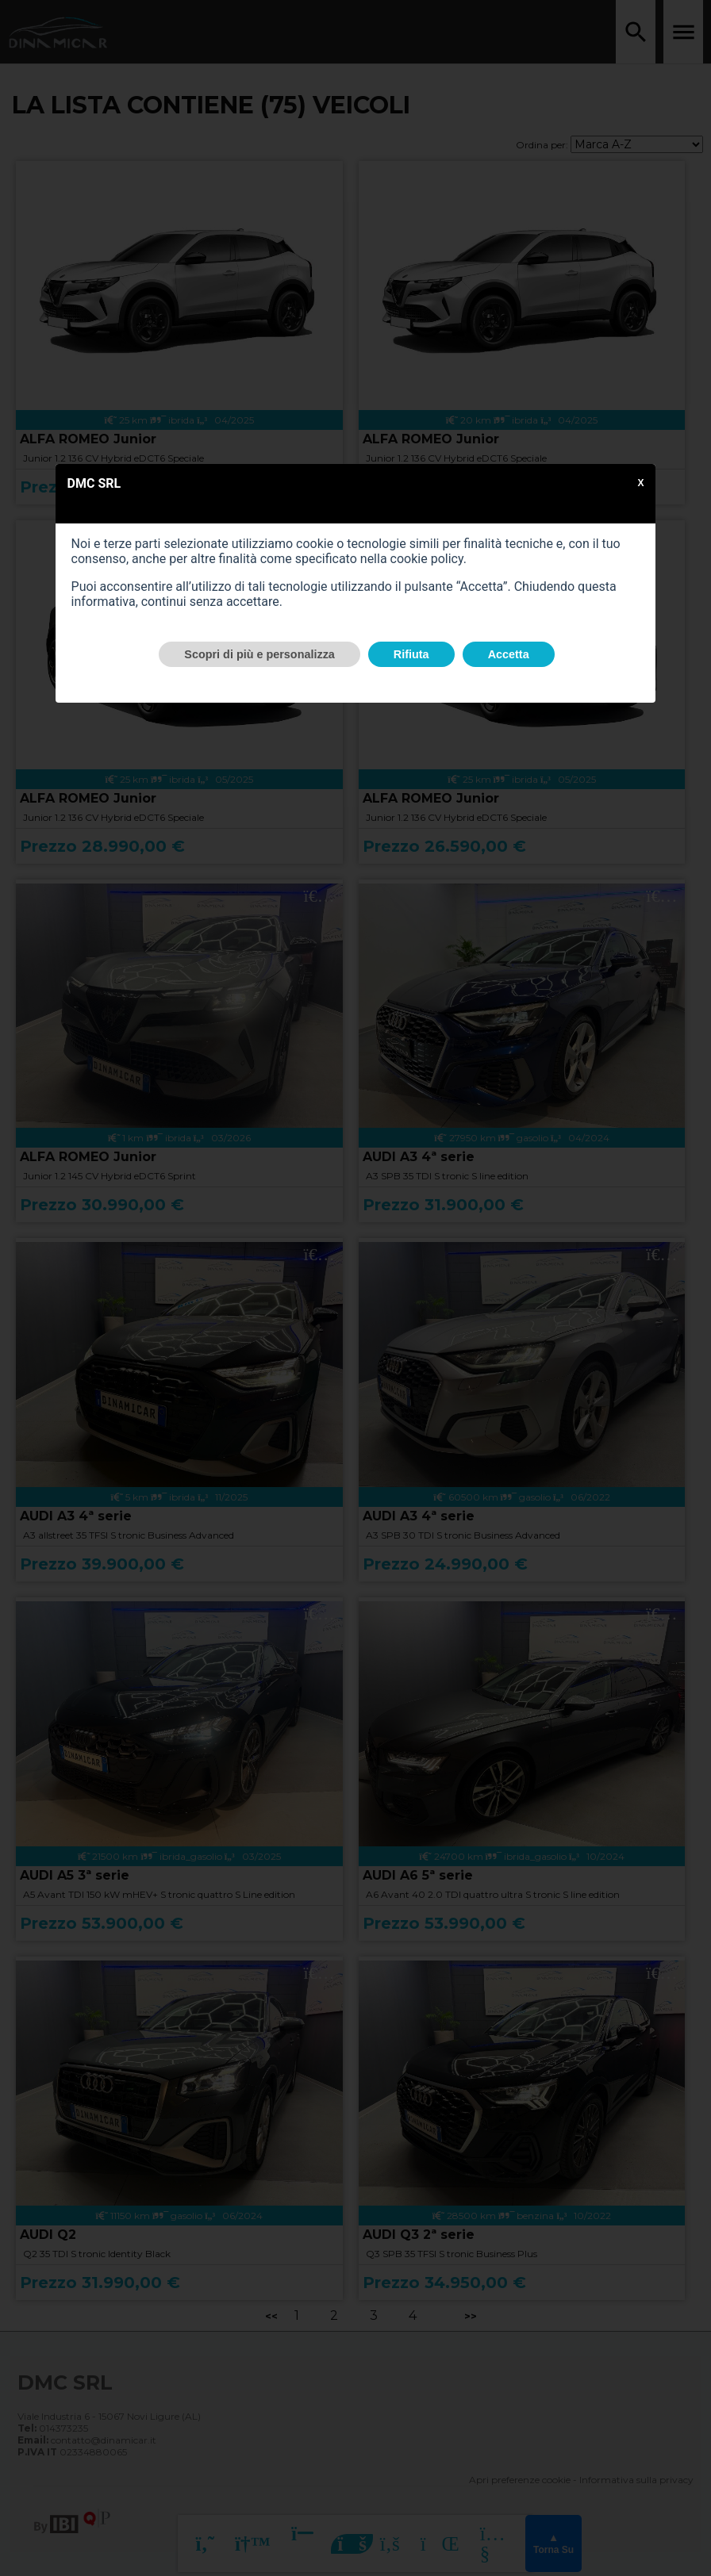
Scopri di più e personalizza (259, 654)
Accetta (508, 654)
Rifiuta (411, 654)
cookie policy (426, 558)
